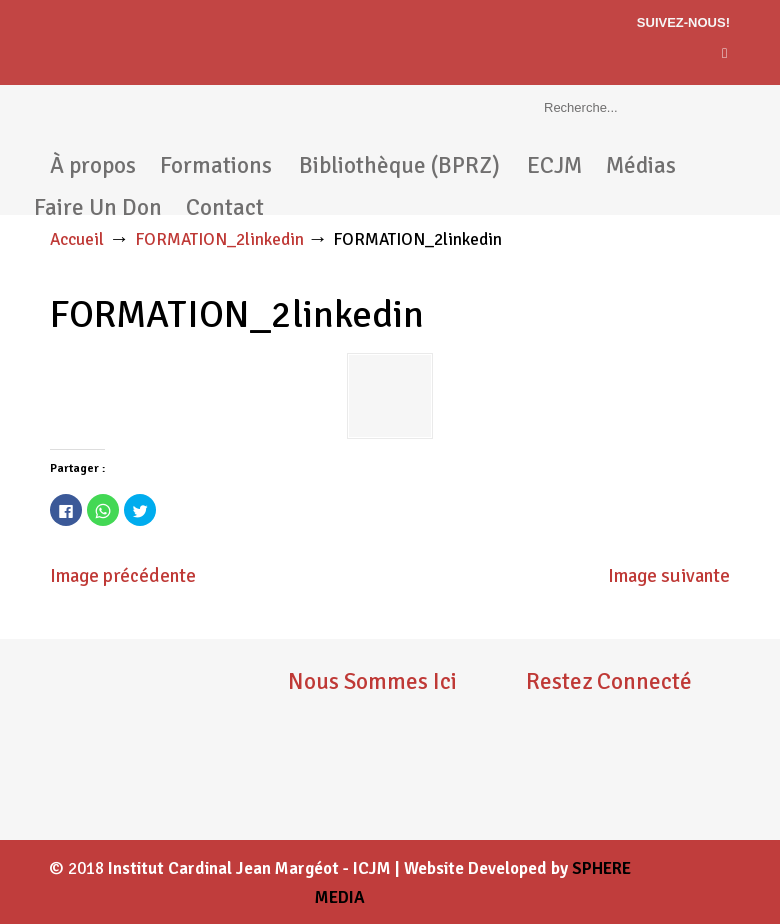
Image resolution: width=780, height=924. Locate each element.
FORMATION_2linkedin (219, 239)
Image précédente (123, 576)
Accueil (77, 239)
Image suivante (669, 576)
